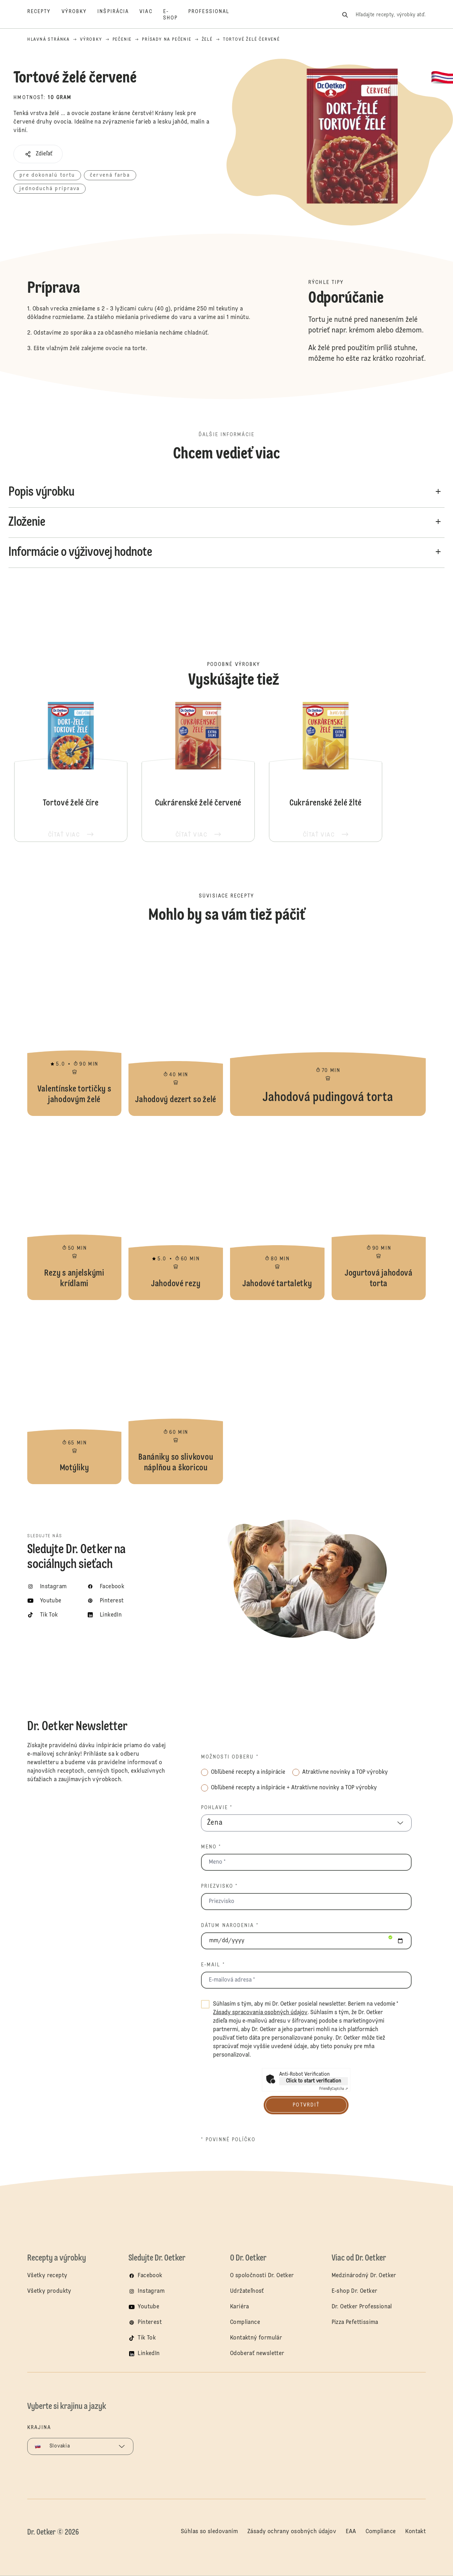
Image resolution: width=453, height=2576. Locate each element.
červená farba (110, 175)
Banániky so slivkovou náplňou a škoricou (175, 1395)
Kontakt (415, 2532)
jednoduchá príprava (49, 188)
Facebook (150, 2276)
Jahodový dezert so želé (175, 1027)
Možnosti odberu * (230, 1757)
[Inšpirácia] (118, 14)
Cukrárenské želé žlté (325, 771)
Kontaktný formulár (256, 2338)
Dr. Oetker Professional (362, 2307)
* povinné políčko (228, 2139)
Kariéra (239, 2307)
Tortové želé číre (70, 771)
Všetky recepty (47, 2276)
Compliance (245, 2322)
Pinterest (150, 2322)
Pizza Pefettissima (355, 2322)
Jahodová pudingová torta (328, 1027)
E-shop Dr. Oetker (355, 2291)
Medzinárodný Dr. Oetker (364, 2276)
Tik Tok (147, 2338)
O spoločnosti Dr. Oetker (262, 2276)
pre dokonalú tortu (47, 175)
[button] (38, 154)
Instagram (151, 2291)
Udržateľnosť (247, 2291)
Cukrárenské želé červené (198, 771)
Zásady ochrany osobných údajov (291, 2532)
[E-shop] (175, 14)
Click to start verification (313, 2081)
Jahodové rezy (175, 1211)
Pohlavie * (217, 1807)
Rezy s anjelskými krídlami (74, 1211)
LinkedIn (149, 2353)
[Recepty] (44, 14)
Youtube (148, 2307)
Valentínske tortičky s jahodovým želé (74, 1027)
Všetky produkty (49, 2291)
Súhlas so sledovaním (209, 2532)
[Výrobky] (80, 14)
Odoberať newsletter (257, 2353)
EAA (351, 2532)
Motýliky (74, 1395)
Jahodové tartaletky (277, 1211)
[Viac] (151, 14)
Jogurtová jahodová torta (379, 1211)
